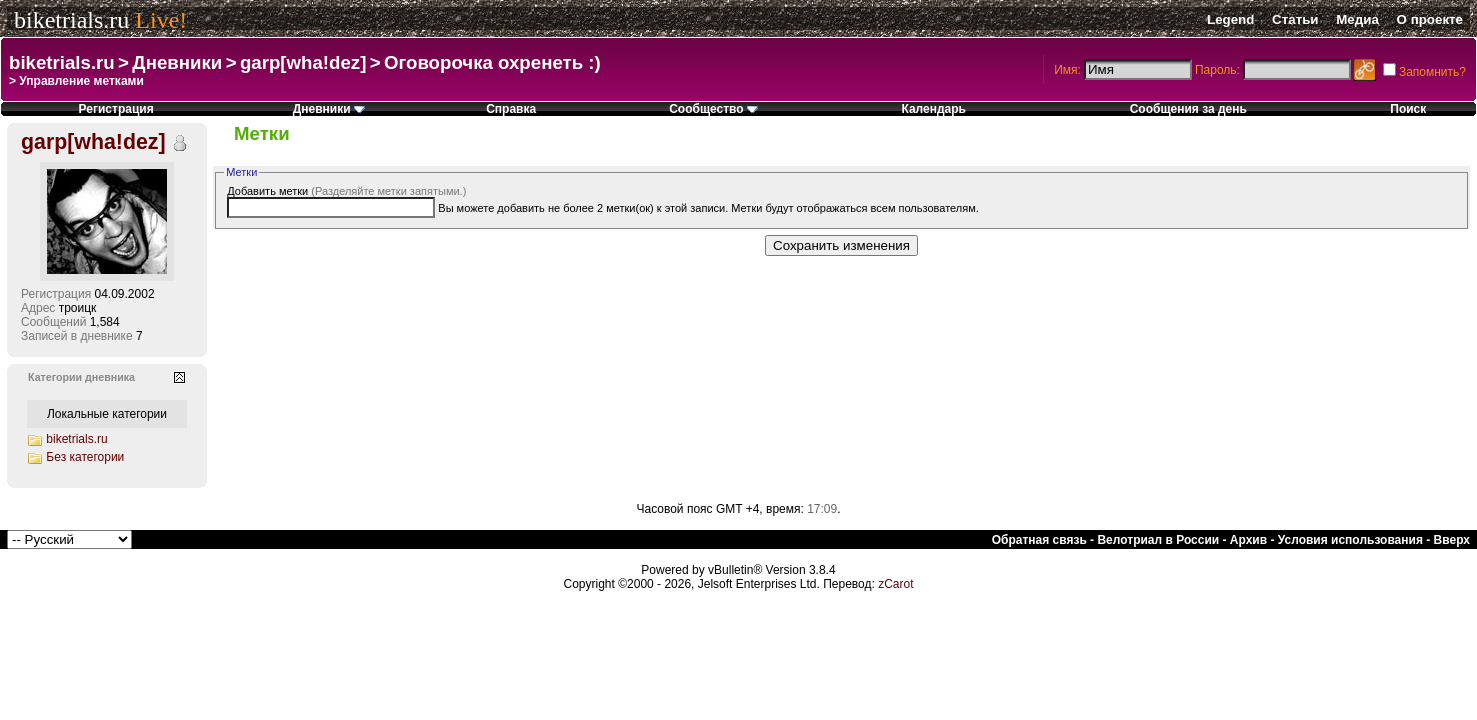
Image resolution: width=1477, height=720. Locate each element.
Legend (1230, 19)
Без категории (85, 457)
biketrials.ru (71, 20)
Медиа (1357, 19)
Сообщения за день (1188, 109)
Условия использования (1350, 540)
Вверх (1452, 540)
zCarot (895, 584)
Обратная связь (1039, 540)
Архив (1248, 540)
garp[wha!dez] (303, 62)
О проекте (1430, 19)
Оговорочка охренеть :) (492, 62)
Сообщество (713, 109)
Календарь (933, 109)
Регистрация (116, 109)
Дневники (177, 62)
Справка (511, 109)
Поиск (1408, 109)
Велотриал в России (1158, 540)
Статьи (1295, 19)
